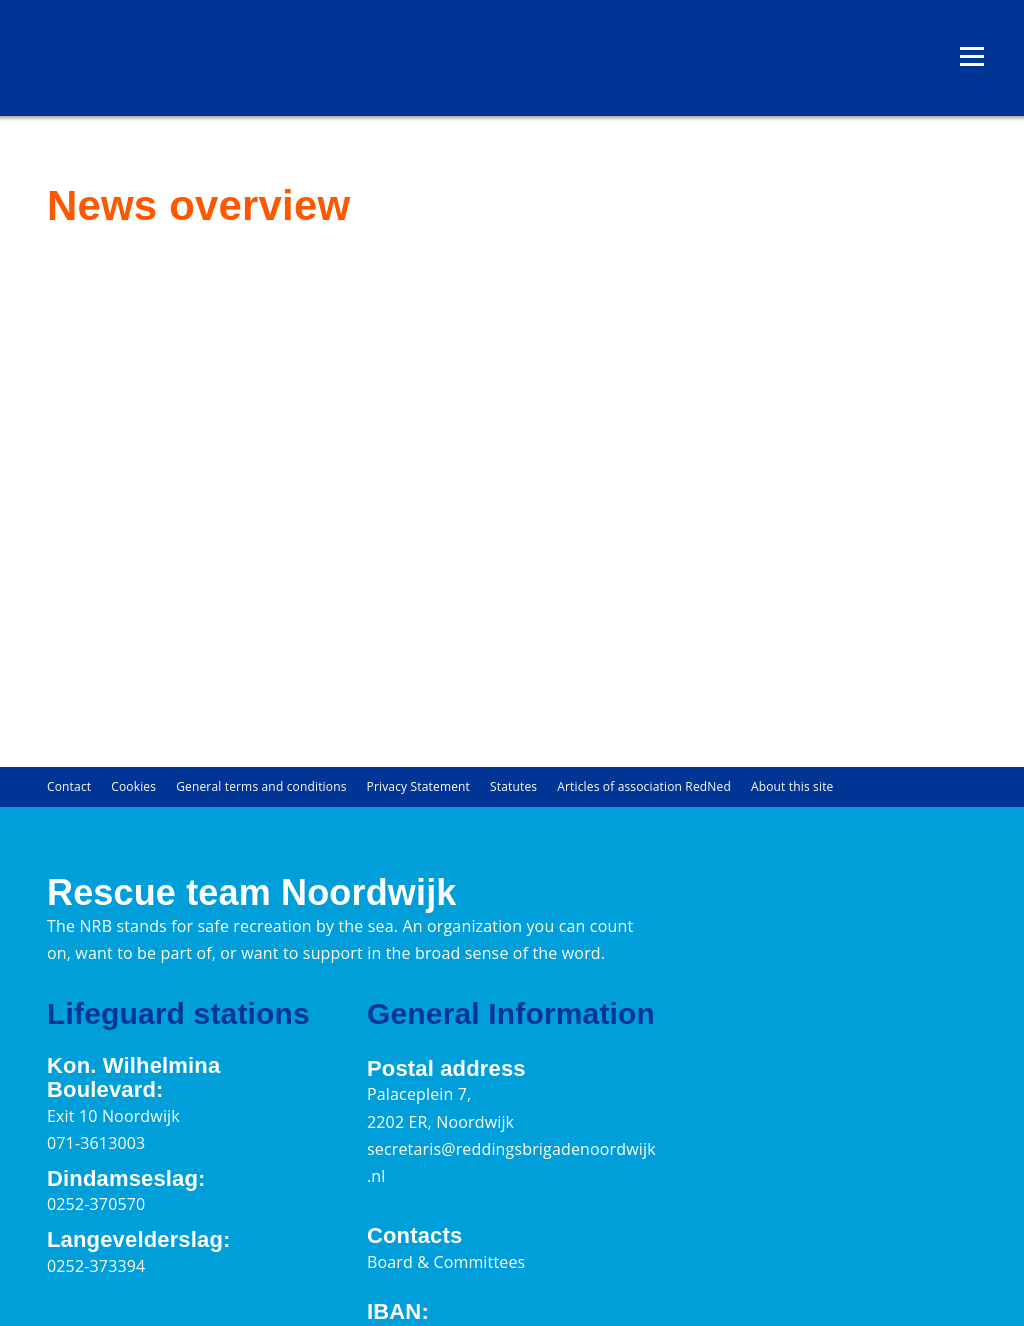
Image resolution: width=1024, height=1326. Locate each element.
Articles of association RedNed (644, 786)
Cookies (133, 786)
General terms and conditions (261, 786)
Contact (69, 786)
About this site (792, 786)
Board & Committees (446, 1262)
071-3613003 (96, 1143)
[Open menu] (972, 57)
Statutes (513, 786)
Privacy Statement (418, 786)
